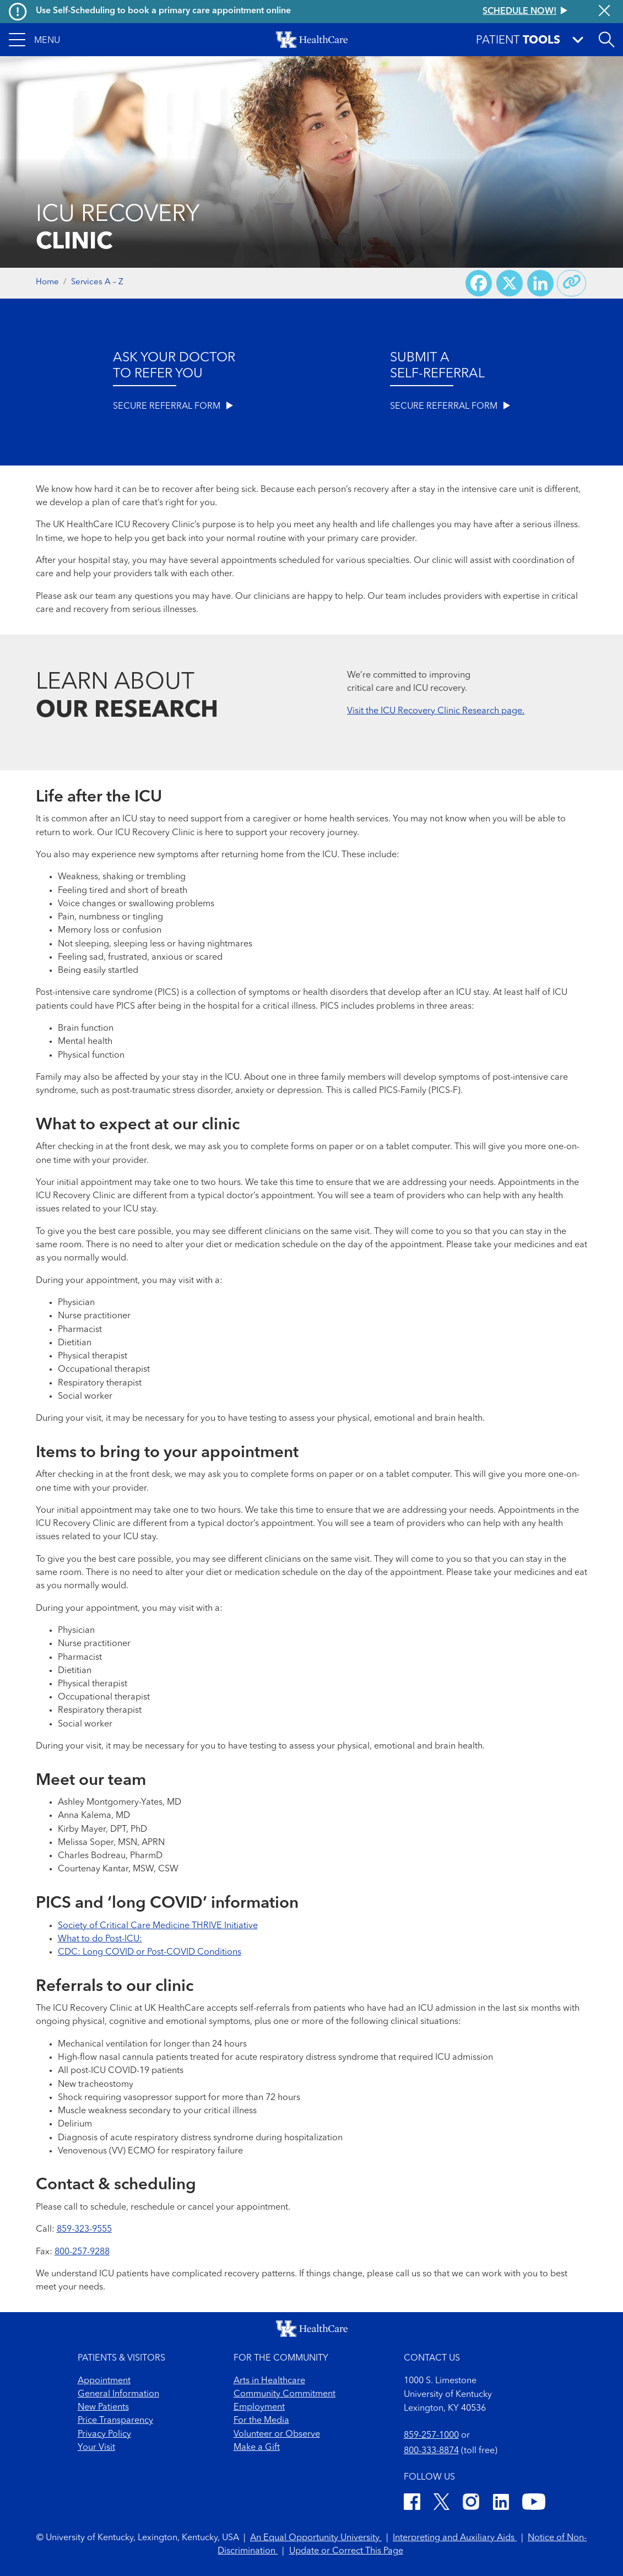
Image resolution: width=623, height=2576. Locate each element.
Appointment (104, 2381)
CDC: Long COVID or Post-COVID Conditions (149, 1952)
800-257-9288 (82, 2252)
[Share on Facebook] (478, 283)
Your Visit (96, 2447)
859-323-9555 (84, 2229)
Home (47, 282)
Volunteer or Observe (277, 2434)
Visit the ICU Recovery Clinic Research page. (435, 711)
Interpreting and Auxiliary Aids (455, 2538)
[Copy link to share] (572, 283)
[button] (34, 39)
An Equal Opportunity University (316, 2538)
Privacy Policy (104, 2434)
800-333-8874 (431, 2451)
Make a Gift (257, 2447)
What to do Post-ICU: (100, 1939)
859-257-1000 (431, 2435)
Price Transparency (115, 2420)
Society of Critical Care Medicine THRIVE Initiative (158, 1926)
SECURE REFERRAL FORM (173, 406)
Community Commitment (284, 2394)
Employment (259, 2407)
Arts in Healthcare (269, 2381)
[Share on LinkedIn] (540, 283)
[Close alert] (604, 12)
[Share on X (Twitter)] (509, 283)
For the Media (261, 2420)
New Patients (103, 2407)
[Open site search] (606, 39)
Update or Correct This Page (346, 2551)
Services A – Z (97, 282)
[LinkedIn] (501, 2503)
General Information (118, 2394)
